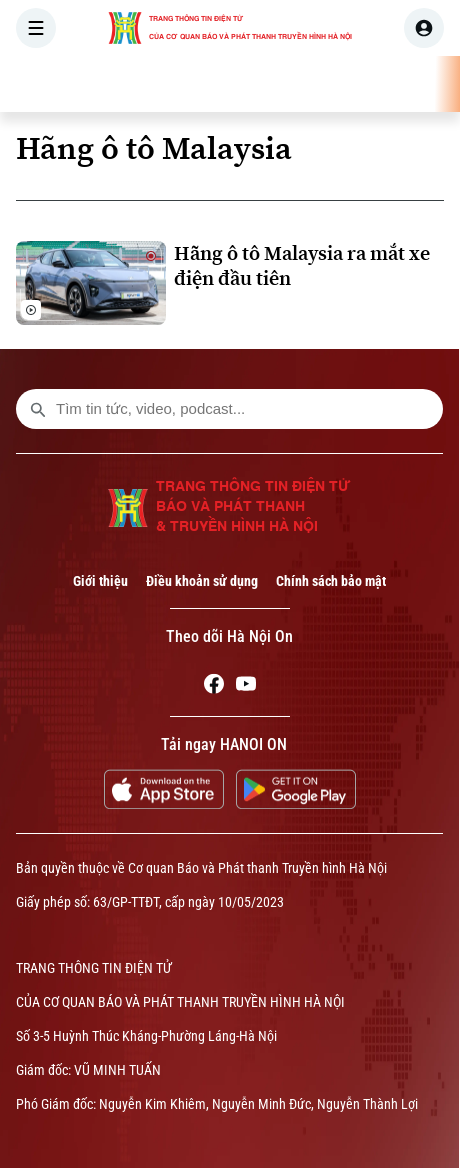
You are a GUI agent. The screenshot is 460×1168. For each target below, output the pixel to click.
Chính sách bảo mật (331, 581)
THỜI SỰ (207, 84)
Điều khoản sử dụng (202, 581)
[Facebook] (214, 687)
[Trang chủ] (143, 84)
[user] (424, 28)
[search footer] (38, 409)
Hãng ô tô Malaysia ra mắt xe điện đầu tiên (302, 266)
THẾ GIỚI (364, 84)
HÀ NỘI (285, 84)
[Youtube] (246, 687)
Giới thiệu (100, 581)
